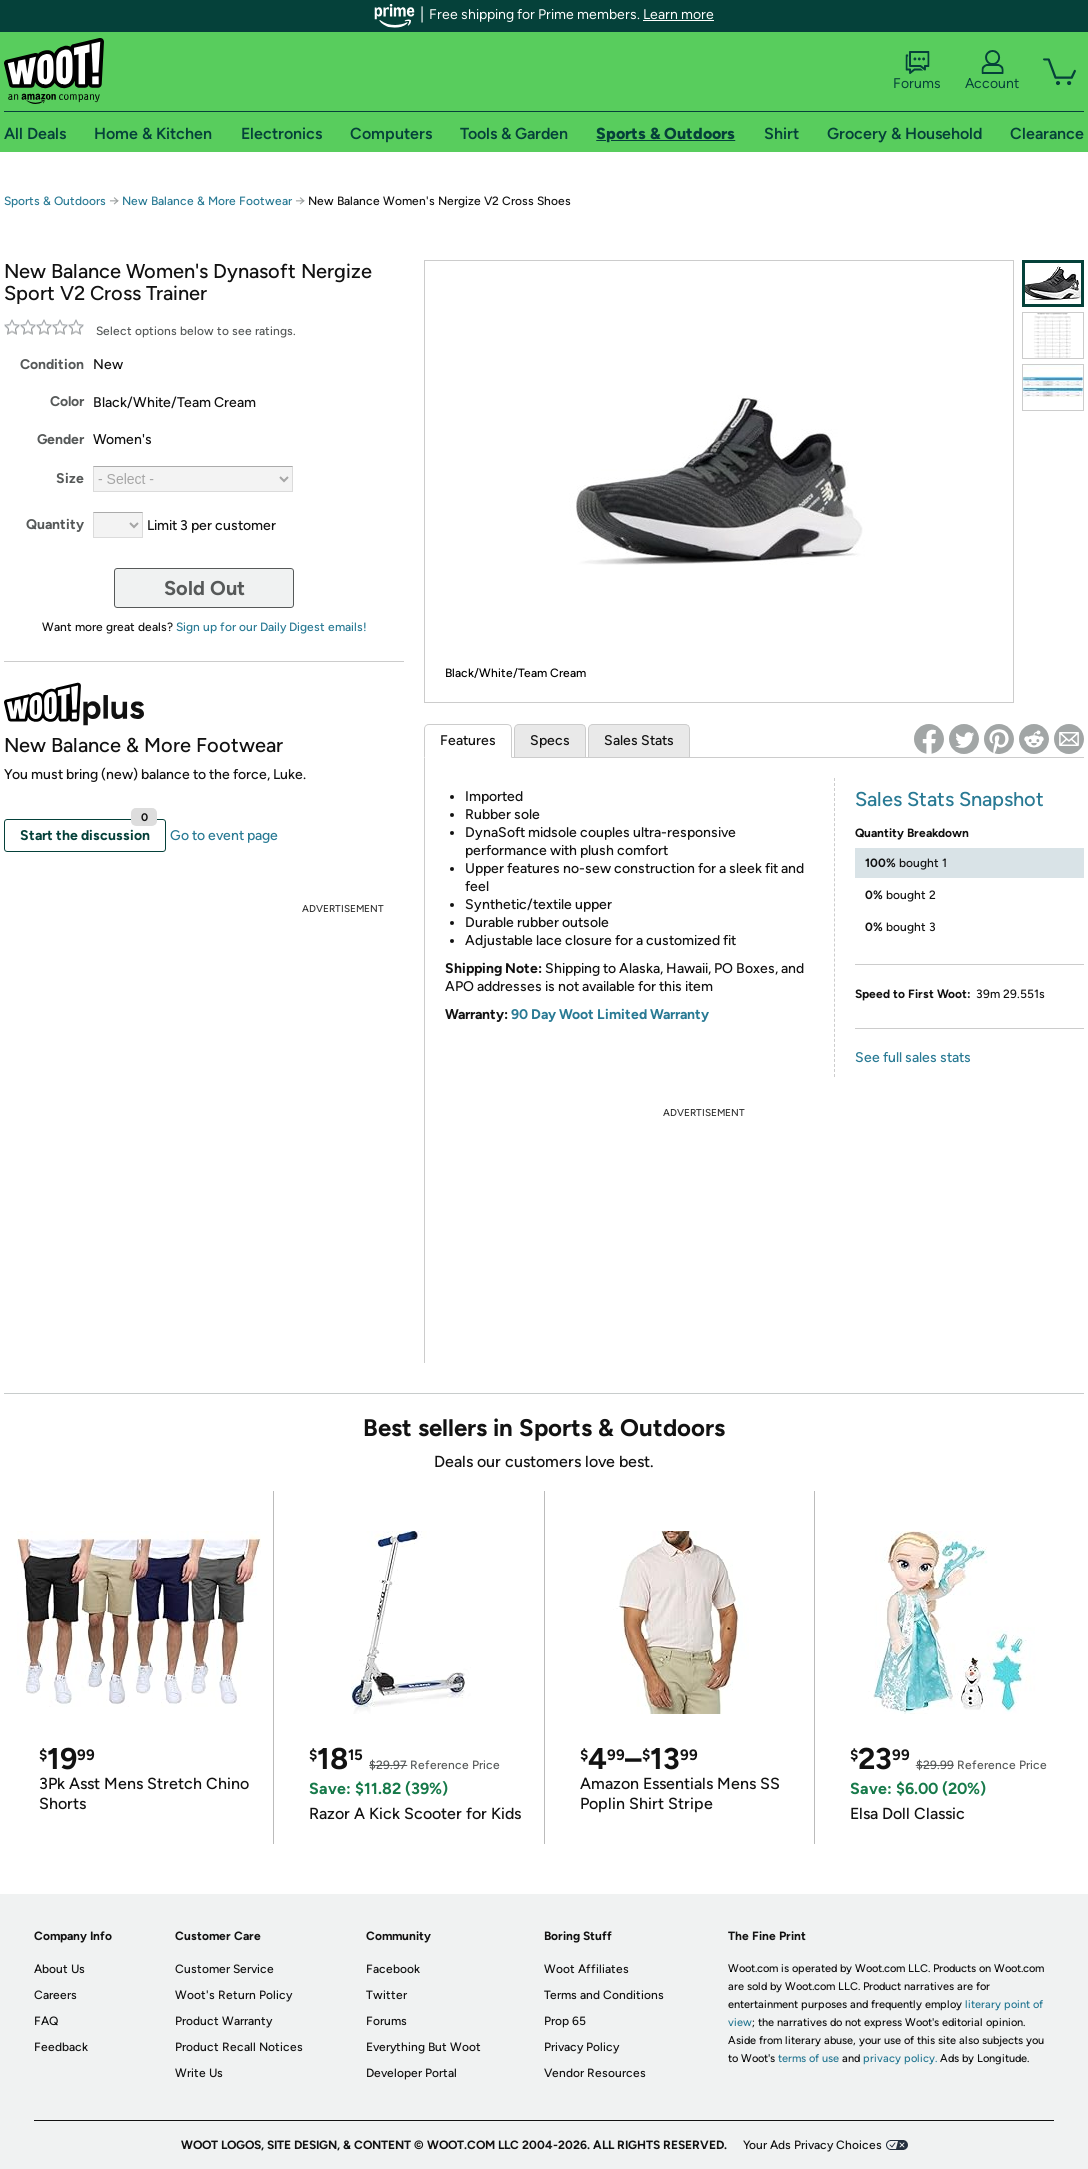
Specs (550, 740)
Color (67, 401)
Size (70, 478)
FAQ (46, 2021)
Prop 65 (565, 2021)
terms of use (808, 2058)
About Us (59, 1969)
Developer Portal (411, 2073)
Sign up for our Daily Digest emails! (271, 627)
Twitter (386, 1995)
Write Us (199, 2073)
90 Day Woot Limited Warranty (610, 1014)
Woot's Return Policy (233, 1995)
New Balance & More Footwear (207, 201)
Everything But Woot (423, 2047)
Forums (917, 71)
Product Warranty (223, 2021)
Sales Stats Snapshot (949, 799)
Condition (52, 364)
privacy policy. (900, 2058)
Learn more (678, 14)
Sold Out (204, 588)
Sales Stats (639, 740)
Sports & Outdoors (55, 201)
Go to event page (224, 835)
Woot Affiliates (586, 1969)
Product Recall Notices (239, 2047)
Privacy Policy (581, 2047)
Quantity (55, 524)
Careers (55, 1995)
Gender (60, 439)
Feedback (61, 2047)
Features (468, 740)
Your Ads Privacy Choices (812, 2145)
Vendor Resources (595, 2073)
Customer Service (224, 1969)
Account (992, 71)
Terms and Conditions (604, 1995)
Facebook (393, 1969)
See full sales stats (913, 1057)
